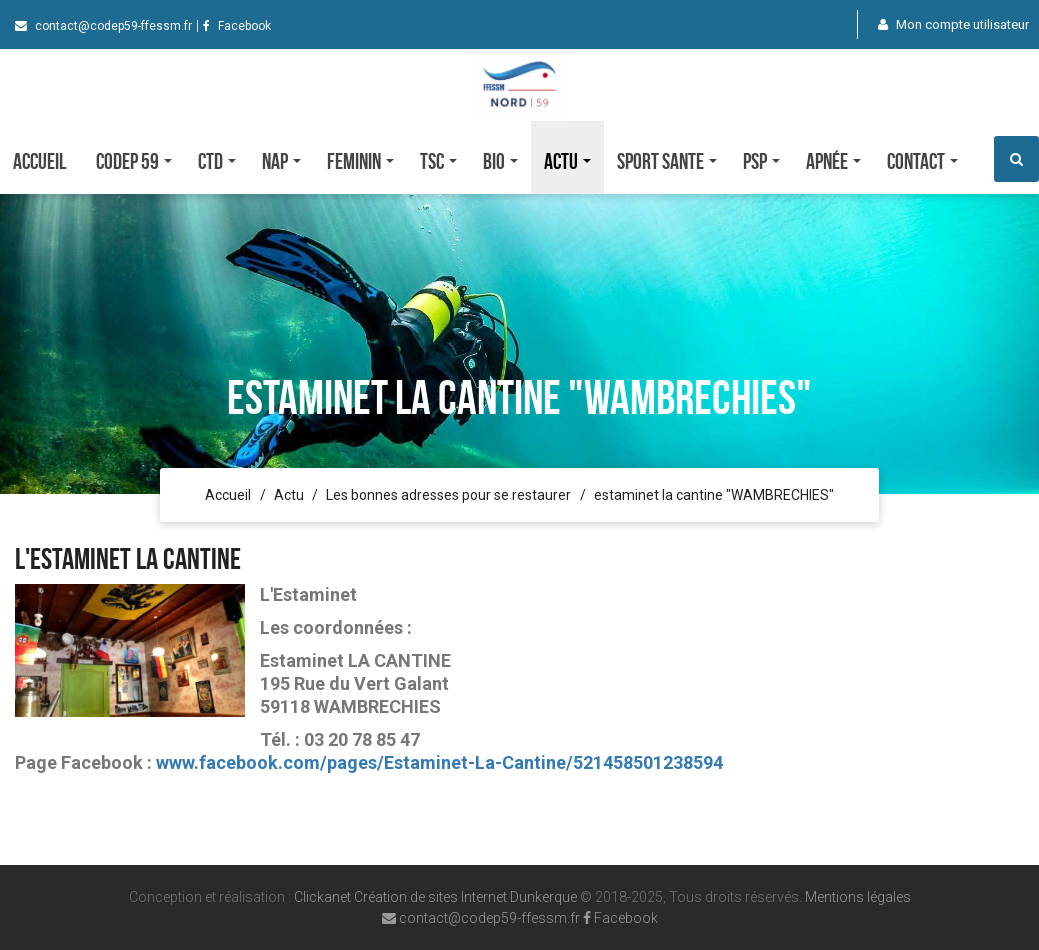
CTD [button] (217, 161)
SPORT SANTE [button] (667, 161)
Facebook (237, 26)
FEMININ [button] (360, 161)
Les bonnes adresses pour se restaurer (448, 495)
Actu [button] (567, 161)
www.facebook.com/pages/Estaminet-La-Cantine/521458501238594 (439, 762)
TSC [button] (438, 161)
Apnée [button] (833, 161)
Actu (289, 495)
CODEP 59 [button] (134, 161)
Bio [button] (500, 161)
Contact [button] (922, 161)
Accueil (39, 161)
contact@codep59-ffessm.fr (103, 26)
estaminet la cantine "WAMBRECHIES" (714, 495)
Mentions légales (858, 897)
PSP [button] (761, 161)
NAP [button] (281, 161)
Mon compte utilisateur (953, 24)
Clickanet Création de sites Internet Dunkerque (435, 897)
